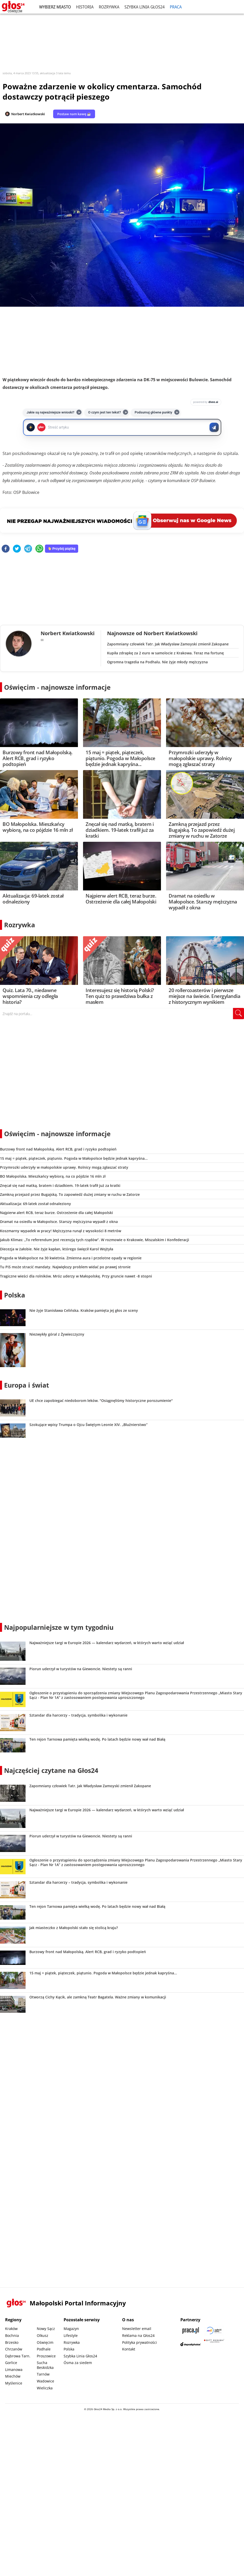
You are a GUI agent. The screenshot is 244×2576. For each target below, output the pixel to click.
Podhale (44, 2349)
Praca (176, 7)
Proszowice (46, 2356)
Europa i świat (26, 1385)
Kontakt (128, 2349)
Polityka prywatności (139, 2342)
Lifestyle (71, 2335)
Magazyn (71, 2328)
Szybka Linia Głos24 (144, 7)
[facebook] (6, 549)
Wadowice (45, 2381)
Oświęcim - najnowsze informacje (57, 687)
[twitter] (17, 549)
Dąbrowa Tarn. (17, 2356)
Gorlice (11, 2362)
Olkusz (42, 2335)
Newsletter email (136, 2328)
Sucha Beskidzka (45, 2365)
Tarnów (43, 2374)
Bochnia (12, 2335)
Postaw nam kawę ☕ (74, 114)
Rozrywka (109, 7)
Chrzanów (13, 2349)
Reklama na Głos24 (138, 2335)
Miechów (12, 2376)
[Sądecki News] (214, 2330)
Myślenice (13, 2383)
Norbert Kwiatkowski (28, 114)
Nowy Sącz (46, 2328)
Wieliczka (45, 2388)
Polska (14, 1295)
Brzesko (11, 2342)
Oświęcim (45, 2342)
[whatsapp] (39, 549)
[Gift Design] (214, 2344)
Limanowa (13, 2369)
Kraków (11, 2328)
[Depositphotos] (190, 2344)
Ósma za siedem (78, 2362)
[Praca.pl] (190, 2330)
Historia (85, 7)
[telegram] (28, 549)
